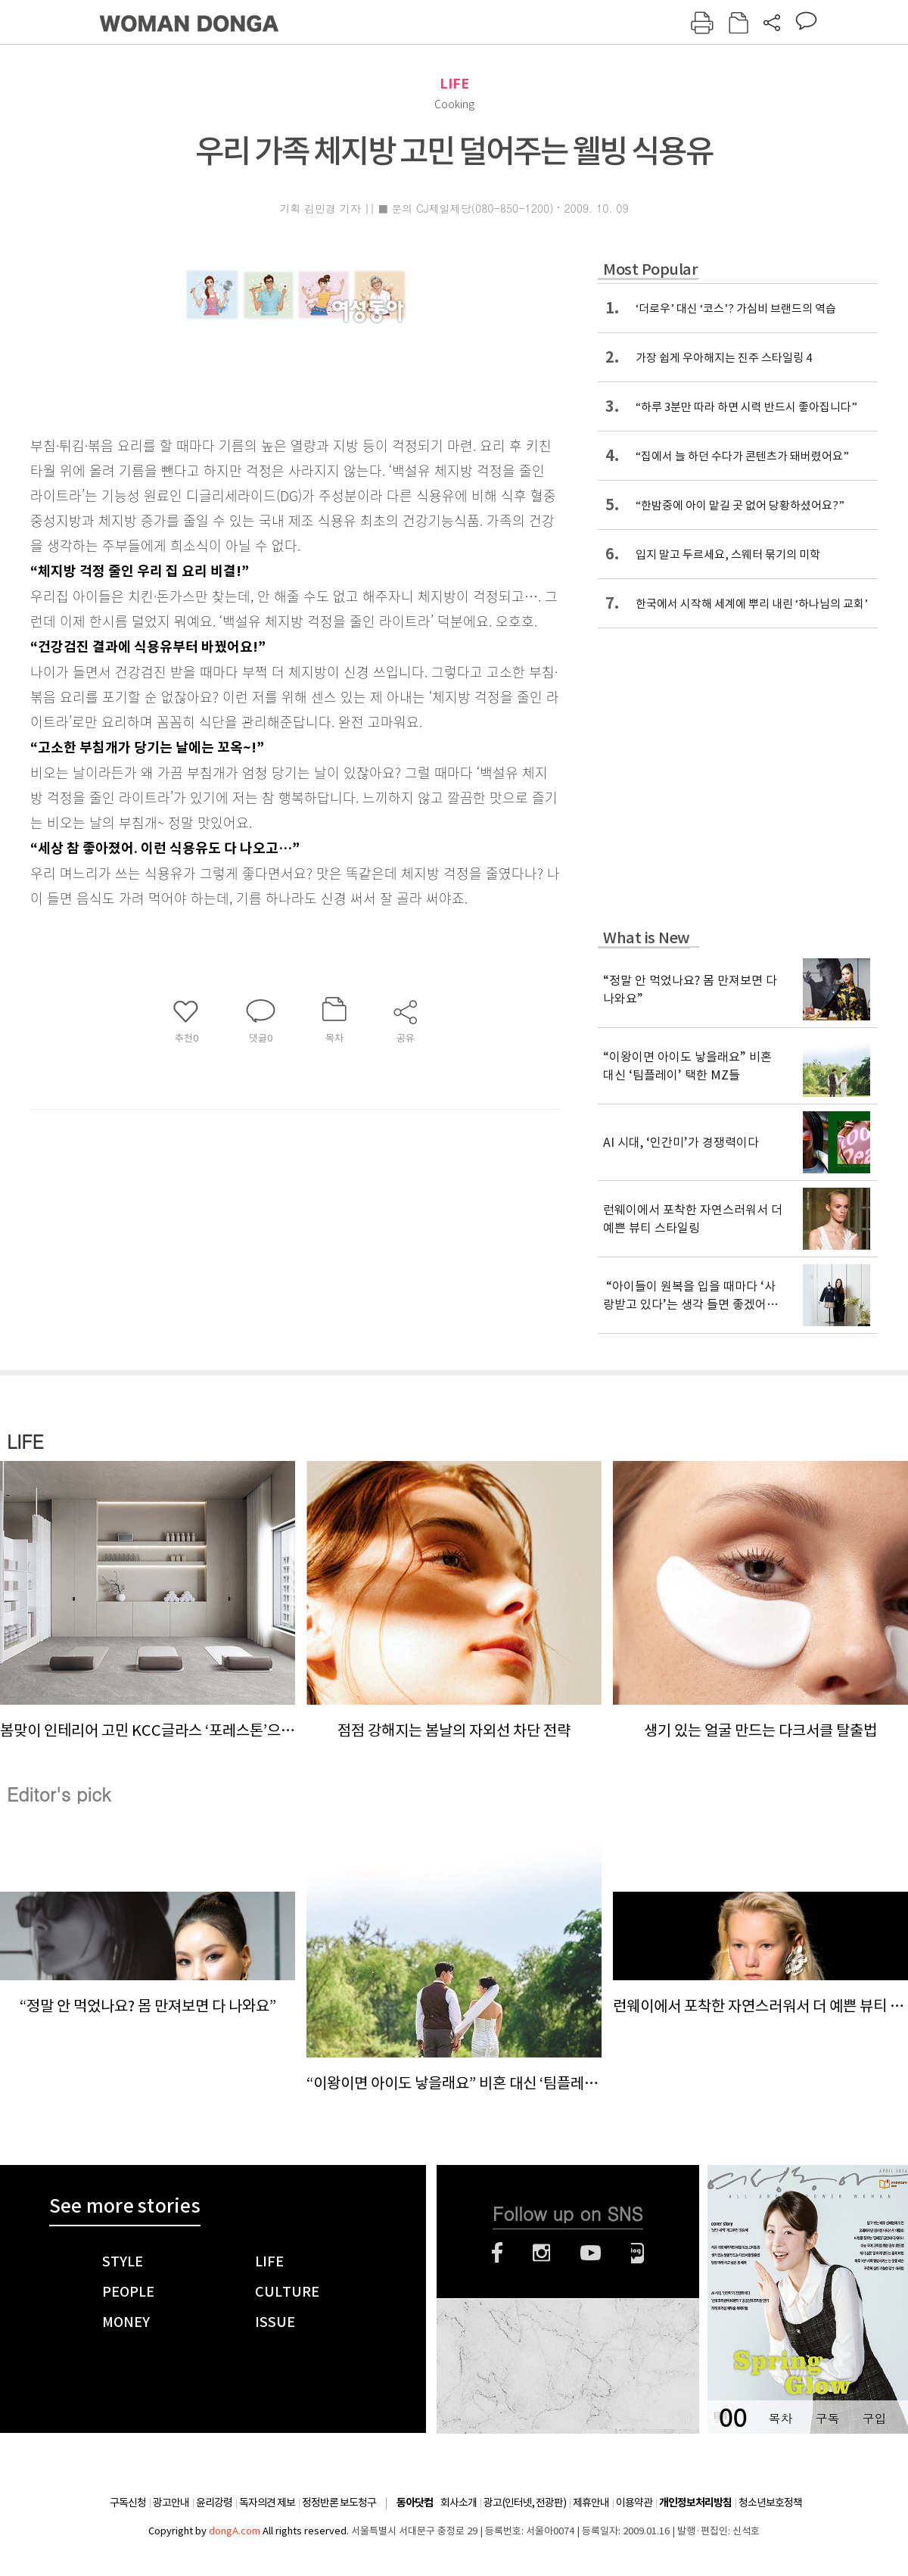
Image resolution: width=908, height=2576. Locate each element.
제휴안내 (591, 2502)
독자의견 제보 (267, 2502)
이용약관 (634, 2502)
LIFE (454, 83)
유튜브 (590, 2253)
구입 (874, 2418)
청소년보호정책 (770, 2502)
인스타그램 (541, 2253)
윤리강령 (214, 2502)
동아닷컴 (414, 2503)
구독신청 (128, 2502)
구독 (827, 2418)
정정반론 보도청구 (339, 2502)
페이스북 (497, 2253)
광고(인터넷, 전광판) (525, 2502)
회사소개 (458, 2502)
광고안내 (171, 2502)
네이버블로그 (637, 2253)
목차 (780, 2418)
